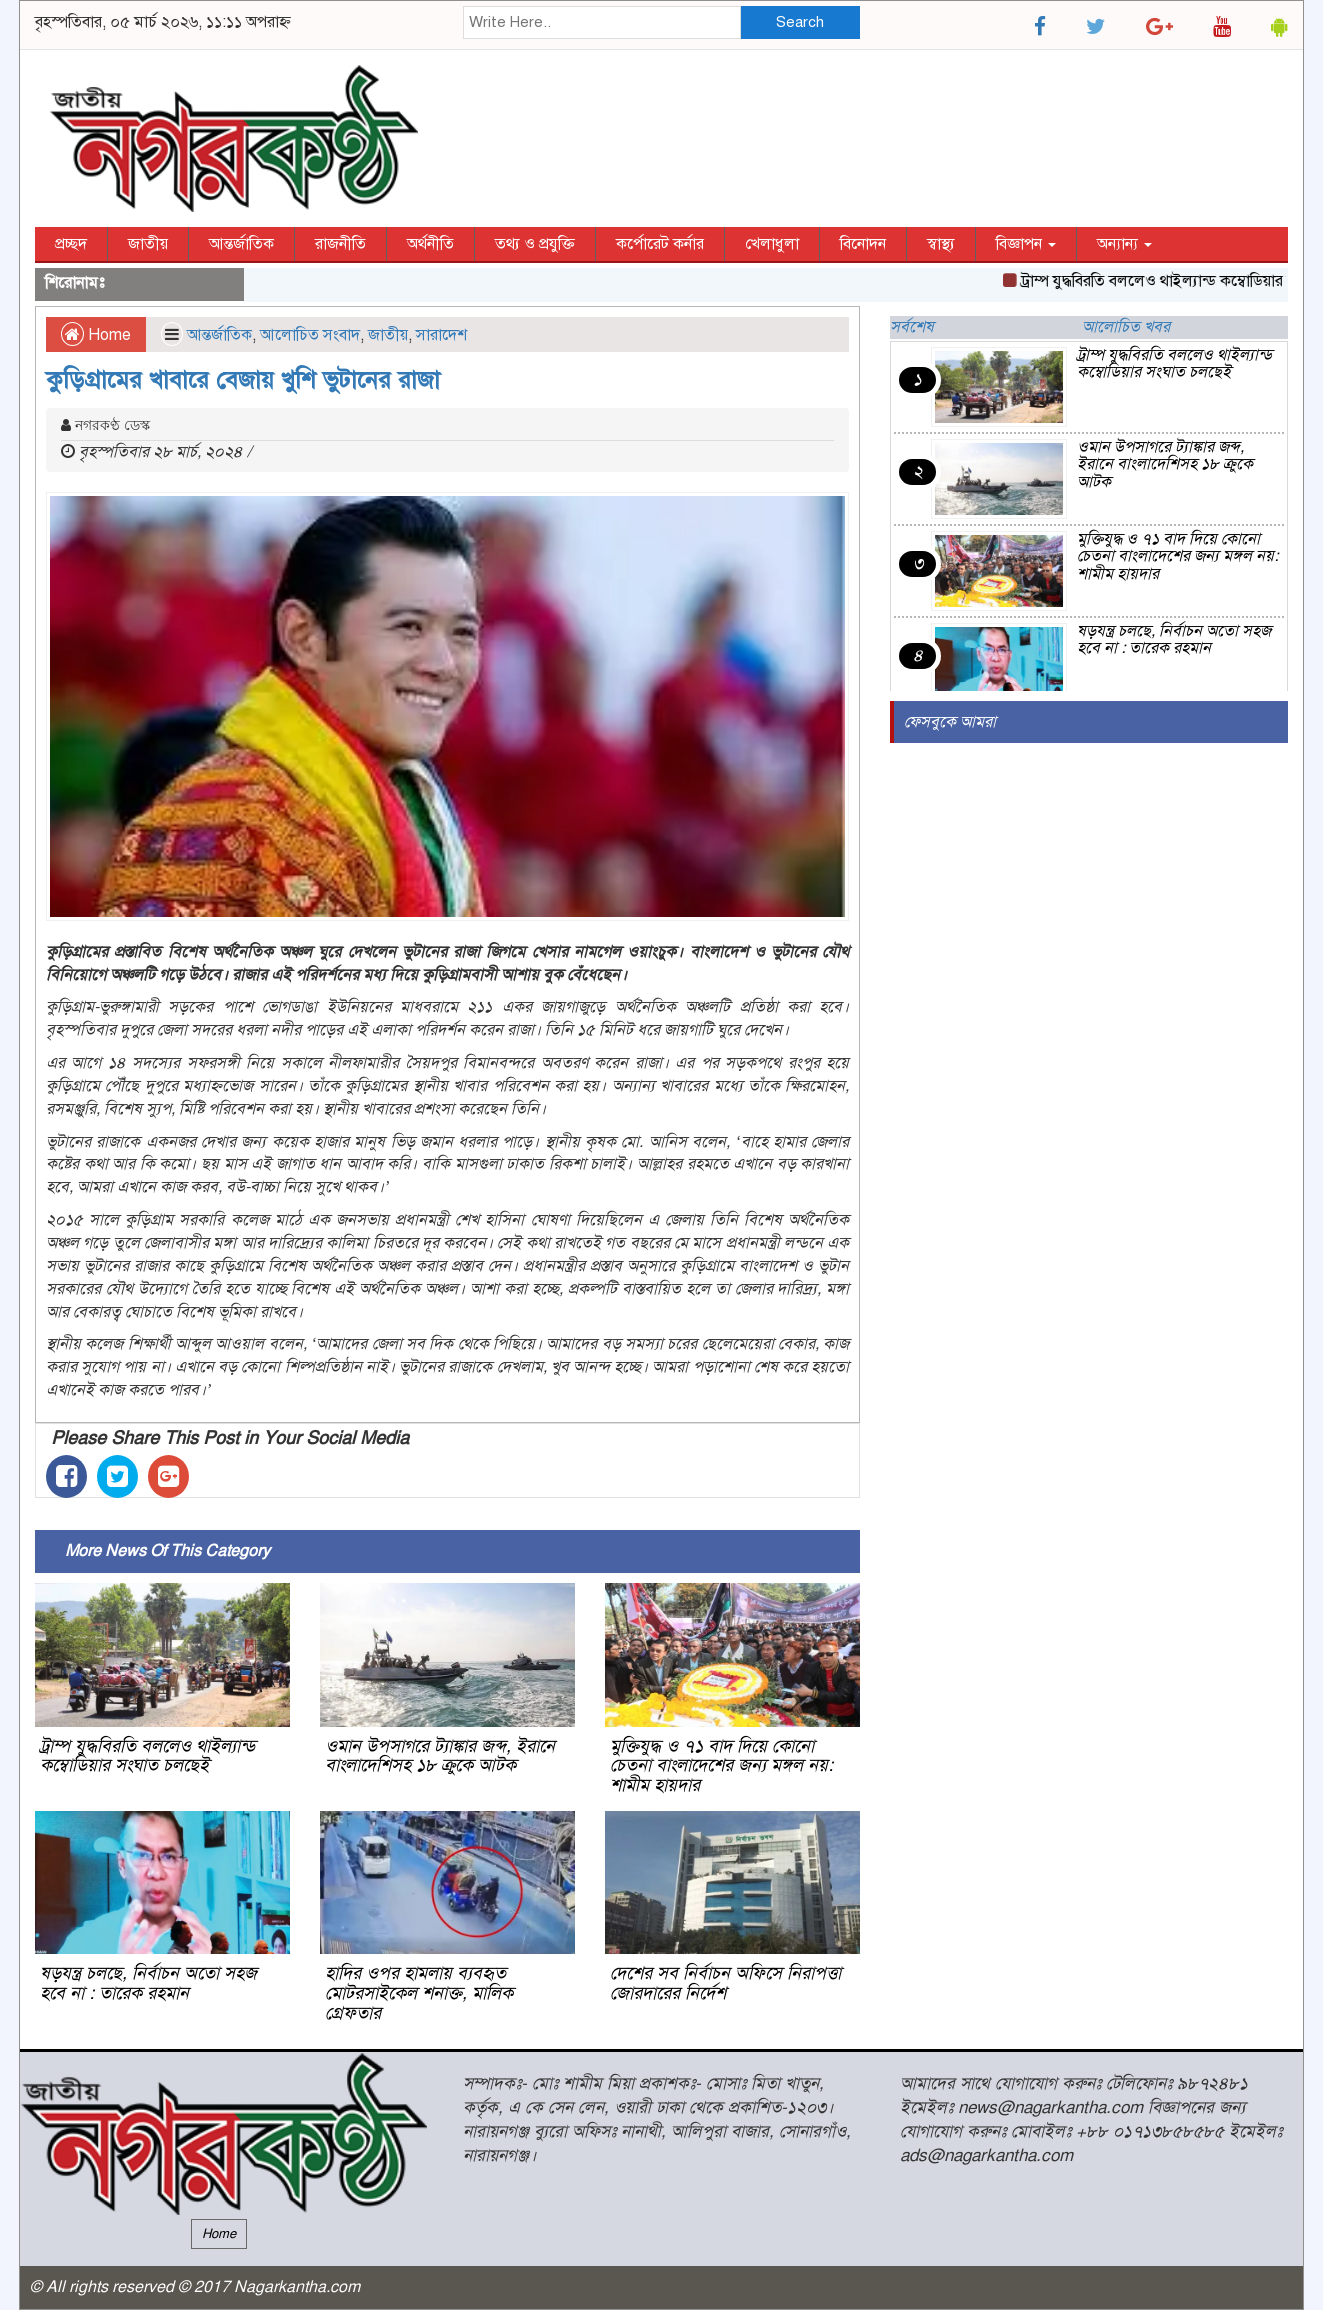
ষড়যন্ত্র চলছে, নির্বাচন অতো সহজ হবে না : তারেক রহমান (148, 1983)
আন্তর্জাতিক (241, 244)
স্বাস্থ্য (941, 244)
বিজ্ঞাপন (1026, 244)
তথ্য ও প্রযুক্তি (535, 244)
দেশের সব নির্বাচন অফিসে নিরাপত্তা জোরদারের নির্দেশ (725, 1983)
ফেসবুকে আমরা (950, 722)
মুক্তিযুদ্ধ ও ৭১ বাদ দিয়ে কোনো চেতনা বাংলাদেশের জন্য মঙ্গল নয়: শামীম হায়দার (721, 1766)
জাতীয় (148, 244)
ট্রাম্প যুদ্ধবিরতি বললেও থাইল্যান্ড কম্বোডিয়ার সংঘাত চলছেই (147, 1756)
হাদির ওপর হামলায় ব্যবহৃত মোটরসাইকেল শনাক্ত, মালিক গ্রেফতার (419, 1993)
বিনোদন (863, 244)
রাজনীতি (340, 244)
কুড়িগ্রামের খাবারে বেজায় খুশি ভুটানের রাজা (243, 380)
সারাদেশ (441, 335)
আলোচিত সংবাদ (310, 335)
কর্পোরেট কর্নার (660, 244)
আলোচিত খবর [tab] (1126, 327)
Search (800, 22)
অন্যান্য (1124, 244)
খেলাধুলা (772, 244)
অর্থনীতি (430, 244)
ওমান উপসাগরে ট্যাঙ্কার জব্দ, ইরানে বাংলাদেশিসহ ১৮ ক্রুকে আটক (440, 1756)
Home (96, 335)
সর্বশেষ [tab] (912, 327)
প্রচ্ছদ (71, 244)
